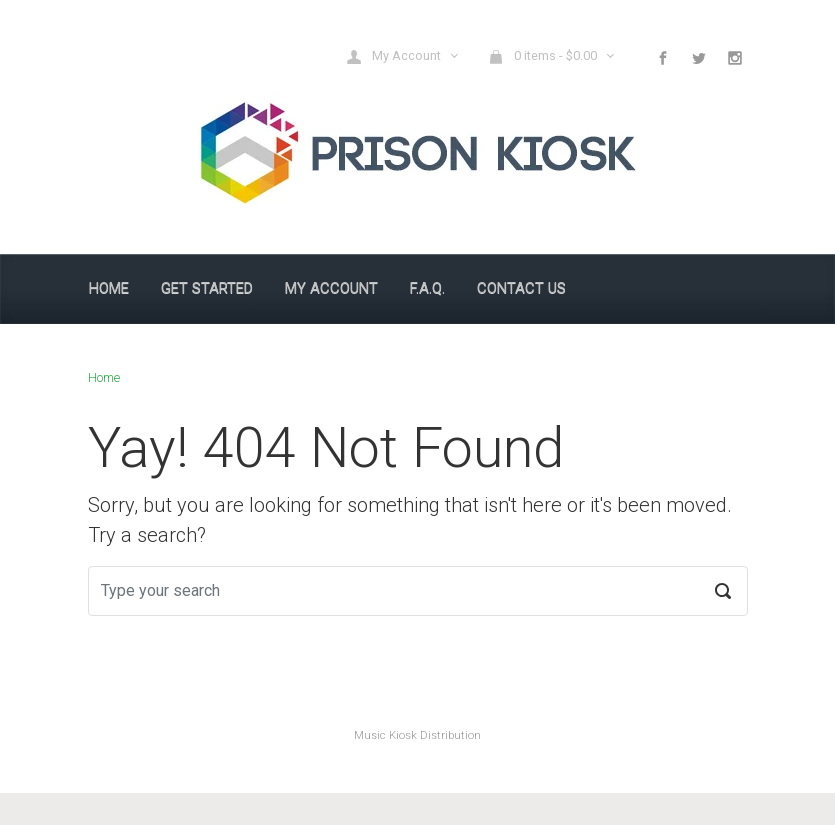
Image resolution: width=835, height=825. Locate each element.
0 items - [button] (544, 56)
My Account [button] (395, 56)
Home (104, 377)
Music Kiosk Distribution (417, 735)
